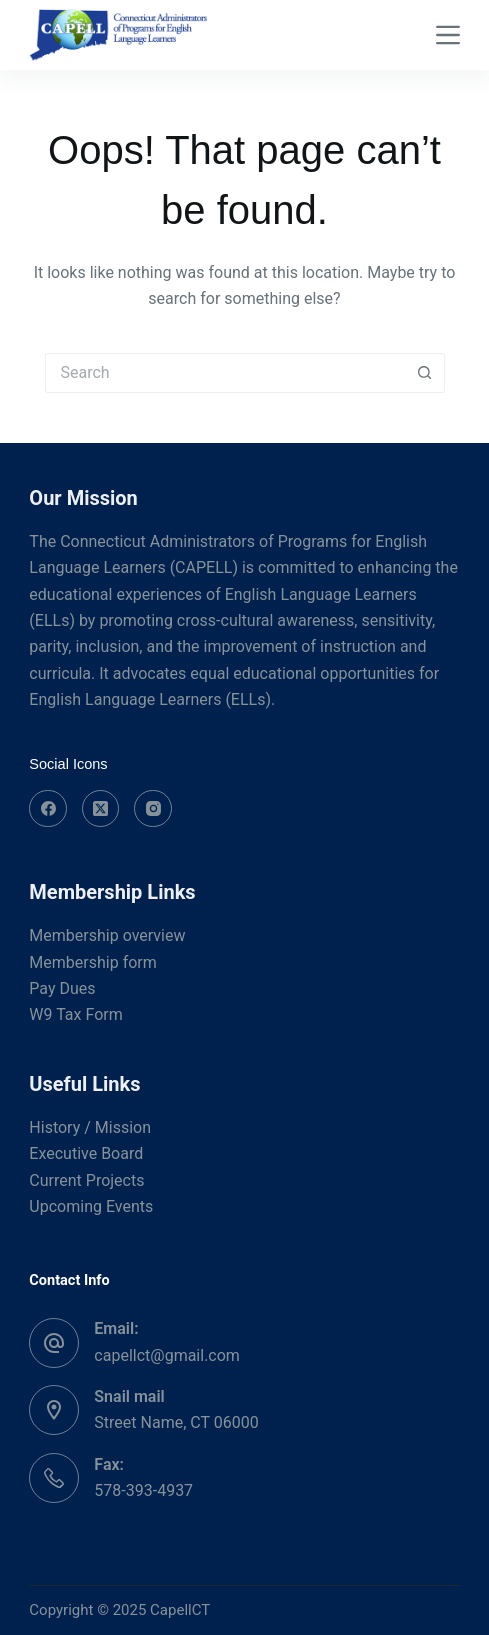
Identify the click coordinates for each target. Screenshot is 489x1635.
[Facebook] (48, 809)
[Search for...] (225, 373)
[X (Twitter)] (101, 809)
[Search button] (425, 373)
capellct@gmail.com (167, 1355)
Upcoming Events (91, 1206)
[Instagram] (153, 809)
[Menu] (448, 35)
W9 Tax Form (75, 1014)
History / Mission (90, 1127)
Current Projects (86, 1180)
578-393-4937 (143, 1490)
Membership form (92, 962)
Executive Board (86, 1153)
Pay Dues (62, 988)
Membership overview (107, 935)
